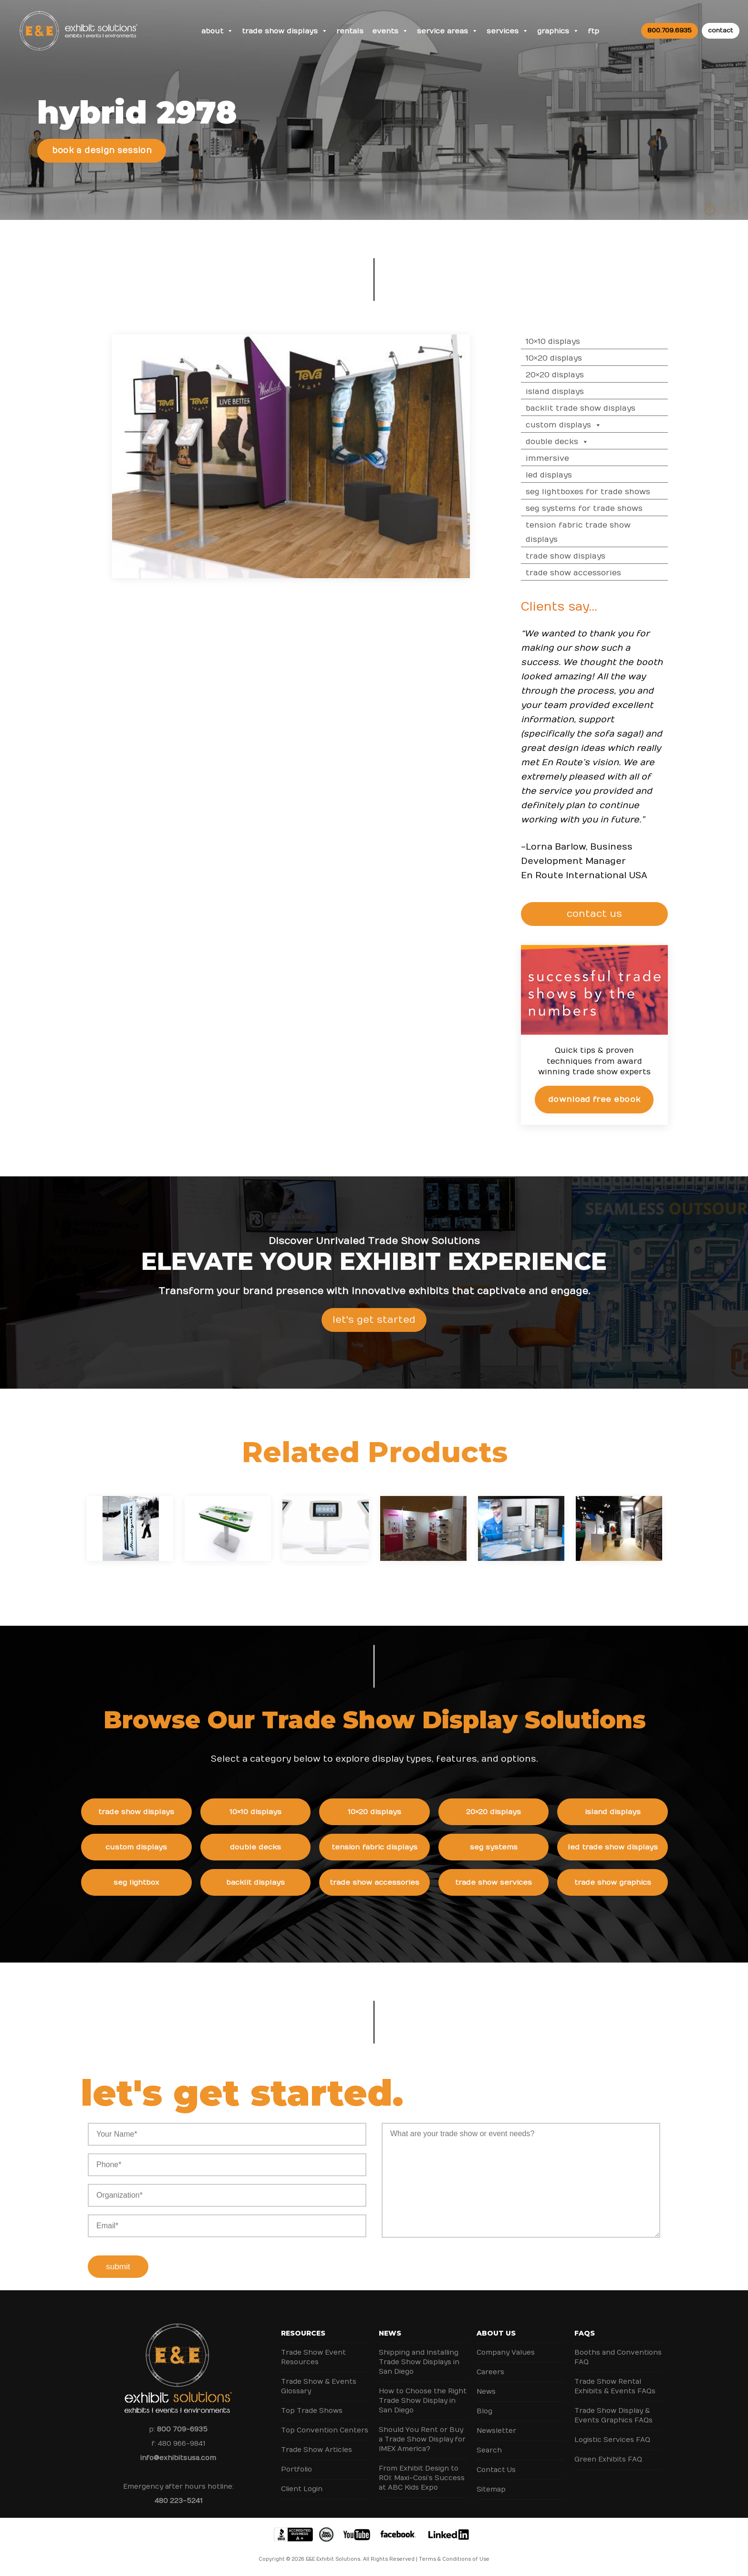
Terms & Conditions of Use (454, 2559)
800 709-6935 (182, 2429)
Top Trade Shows (312, 2411)
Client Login (301, 2489)
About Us (496, 2333)
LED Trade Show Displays (622, 1847)
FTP (593, 31)
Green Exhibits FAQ (608, 2459)
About (217, 31)
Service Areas (447, 31)
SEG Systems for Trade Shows (593, 508)
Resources (303, 2333)
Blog (484, 2411)
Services (508, 31)
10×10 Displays (562, 341)
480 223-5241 (178, 2501)
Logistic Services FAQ (612, 2440)
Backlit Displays (264, 1882)
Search (489, 2450)
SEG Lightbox (145, 1882)
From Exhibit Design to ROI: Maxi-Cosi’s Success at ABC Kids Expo (422, 2478)
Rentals (350, 31)
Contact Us (496, 2470)
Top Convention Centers (324, 2430)
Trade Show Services (502, 1882)
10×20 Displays (563, 358)
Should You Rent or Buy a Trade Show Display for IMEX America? (422, 2439)
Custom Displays (573, 425)
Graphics (558, 31)
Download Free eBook (604, 1099)
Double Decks (566, 442)
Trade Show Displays (285, 31)
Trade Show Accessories (583, 573)
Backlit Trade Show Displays (590, 408)
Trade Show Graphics (621, 1882)
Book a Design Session (102, 151)
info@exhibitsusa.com (178, 2458)
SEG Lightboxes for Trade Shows (597, 492)
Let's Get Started (374, 1329)
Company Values (506, 2352)
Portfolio (296, 2469)
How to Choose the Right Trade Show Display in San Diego (423, 2400)
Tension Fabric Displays (383, 1847)
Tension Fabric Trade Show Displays (587, 532)
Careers (490, 2372)
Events (390, 31)
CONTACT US (598, 913)
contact (720, 30)
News (390, 2333)
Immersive (557, 458)
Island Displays (564, 391)
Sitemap (491, 2489)
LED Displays (558, 475)
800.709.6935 (669, 30)
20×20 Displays (564, 375)
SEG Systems (503, 1847)
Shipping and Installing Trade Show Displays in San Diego (419, 2362)
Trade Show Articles (316, 2450)
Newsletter (496, 2431)
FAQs (584, 2333)
